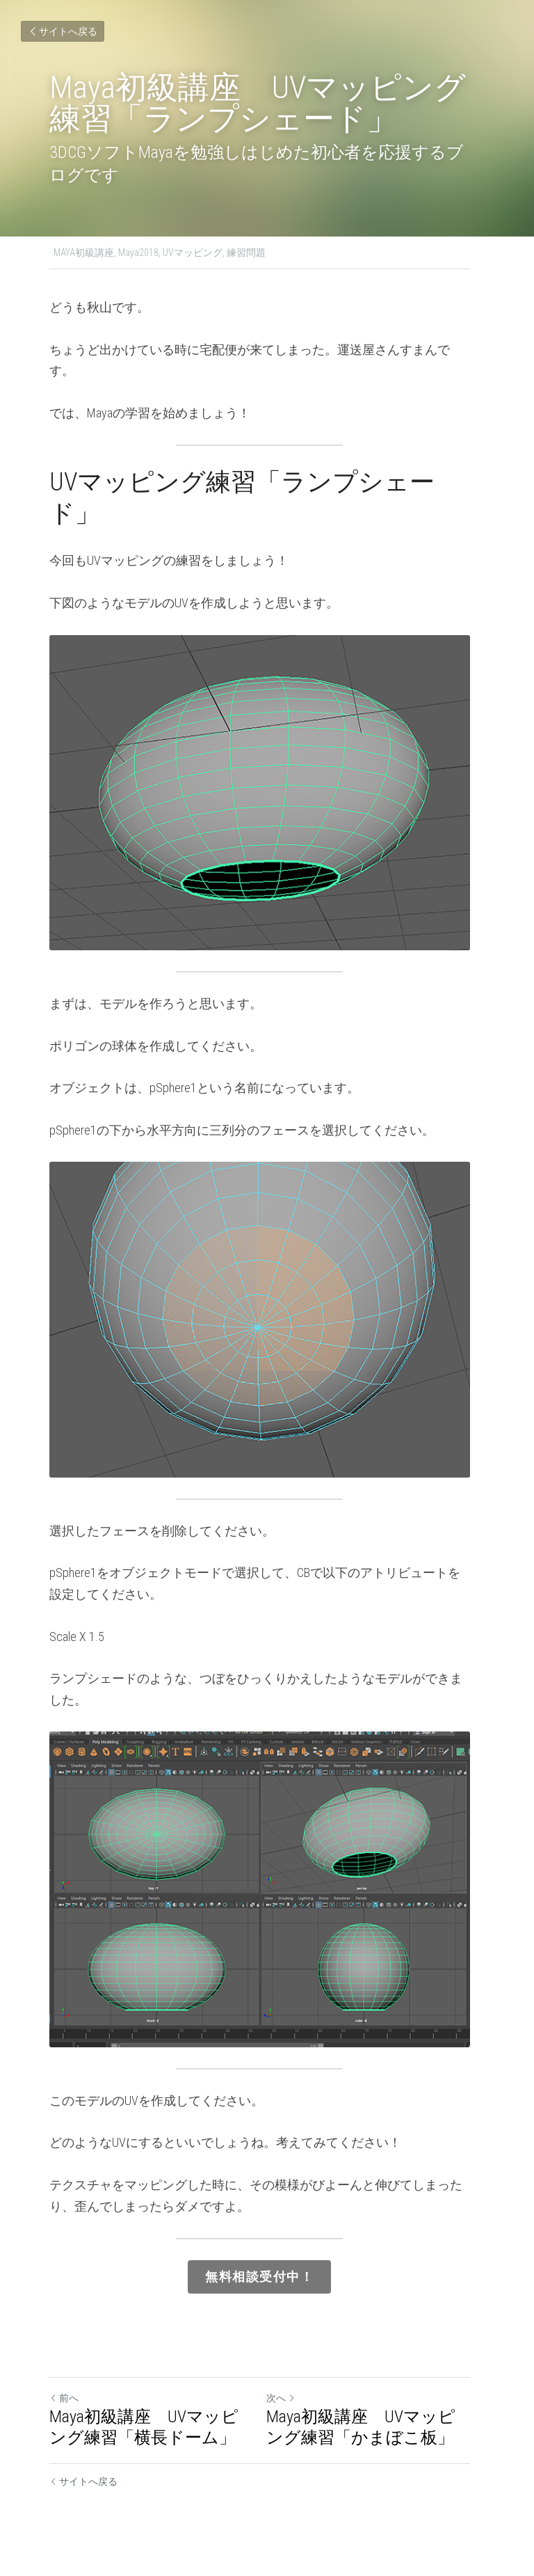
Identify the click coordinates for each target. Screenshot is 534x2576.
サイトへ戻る (62, 31)
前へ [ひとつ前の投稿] (64, 2407)
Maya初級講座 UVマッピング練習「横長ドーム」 (152, 2437)
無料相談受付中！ (267, 2287)
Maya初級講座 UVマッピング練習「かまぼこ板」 (377, 2437)
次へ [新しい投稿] (288, 2407)
